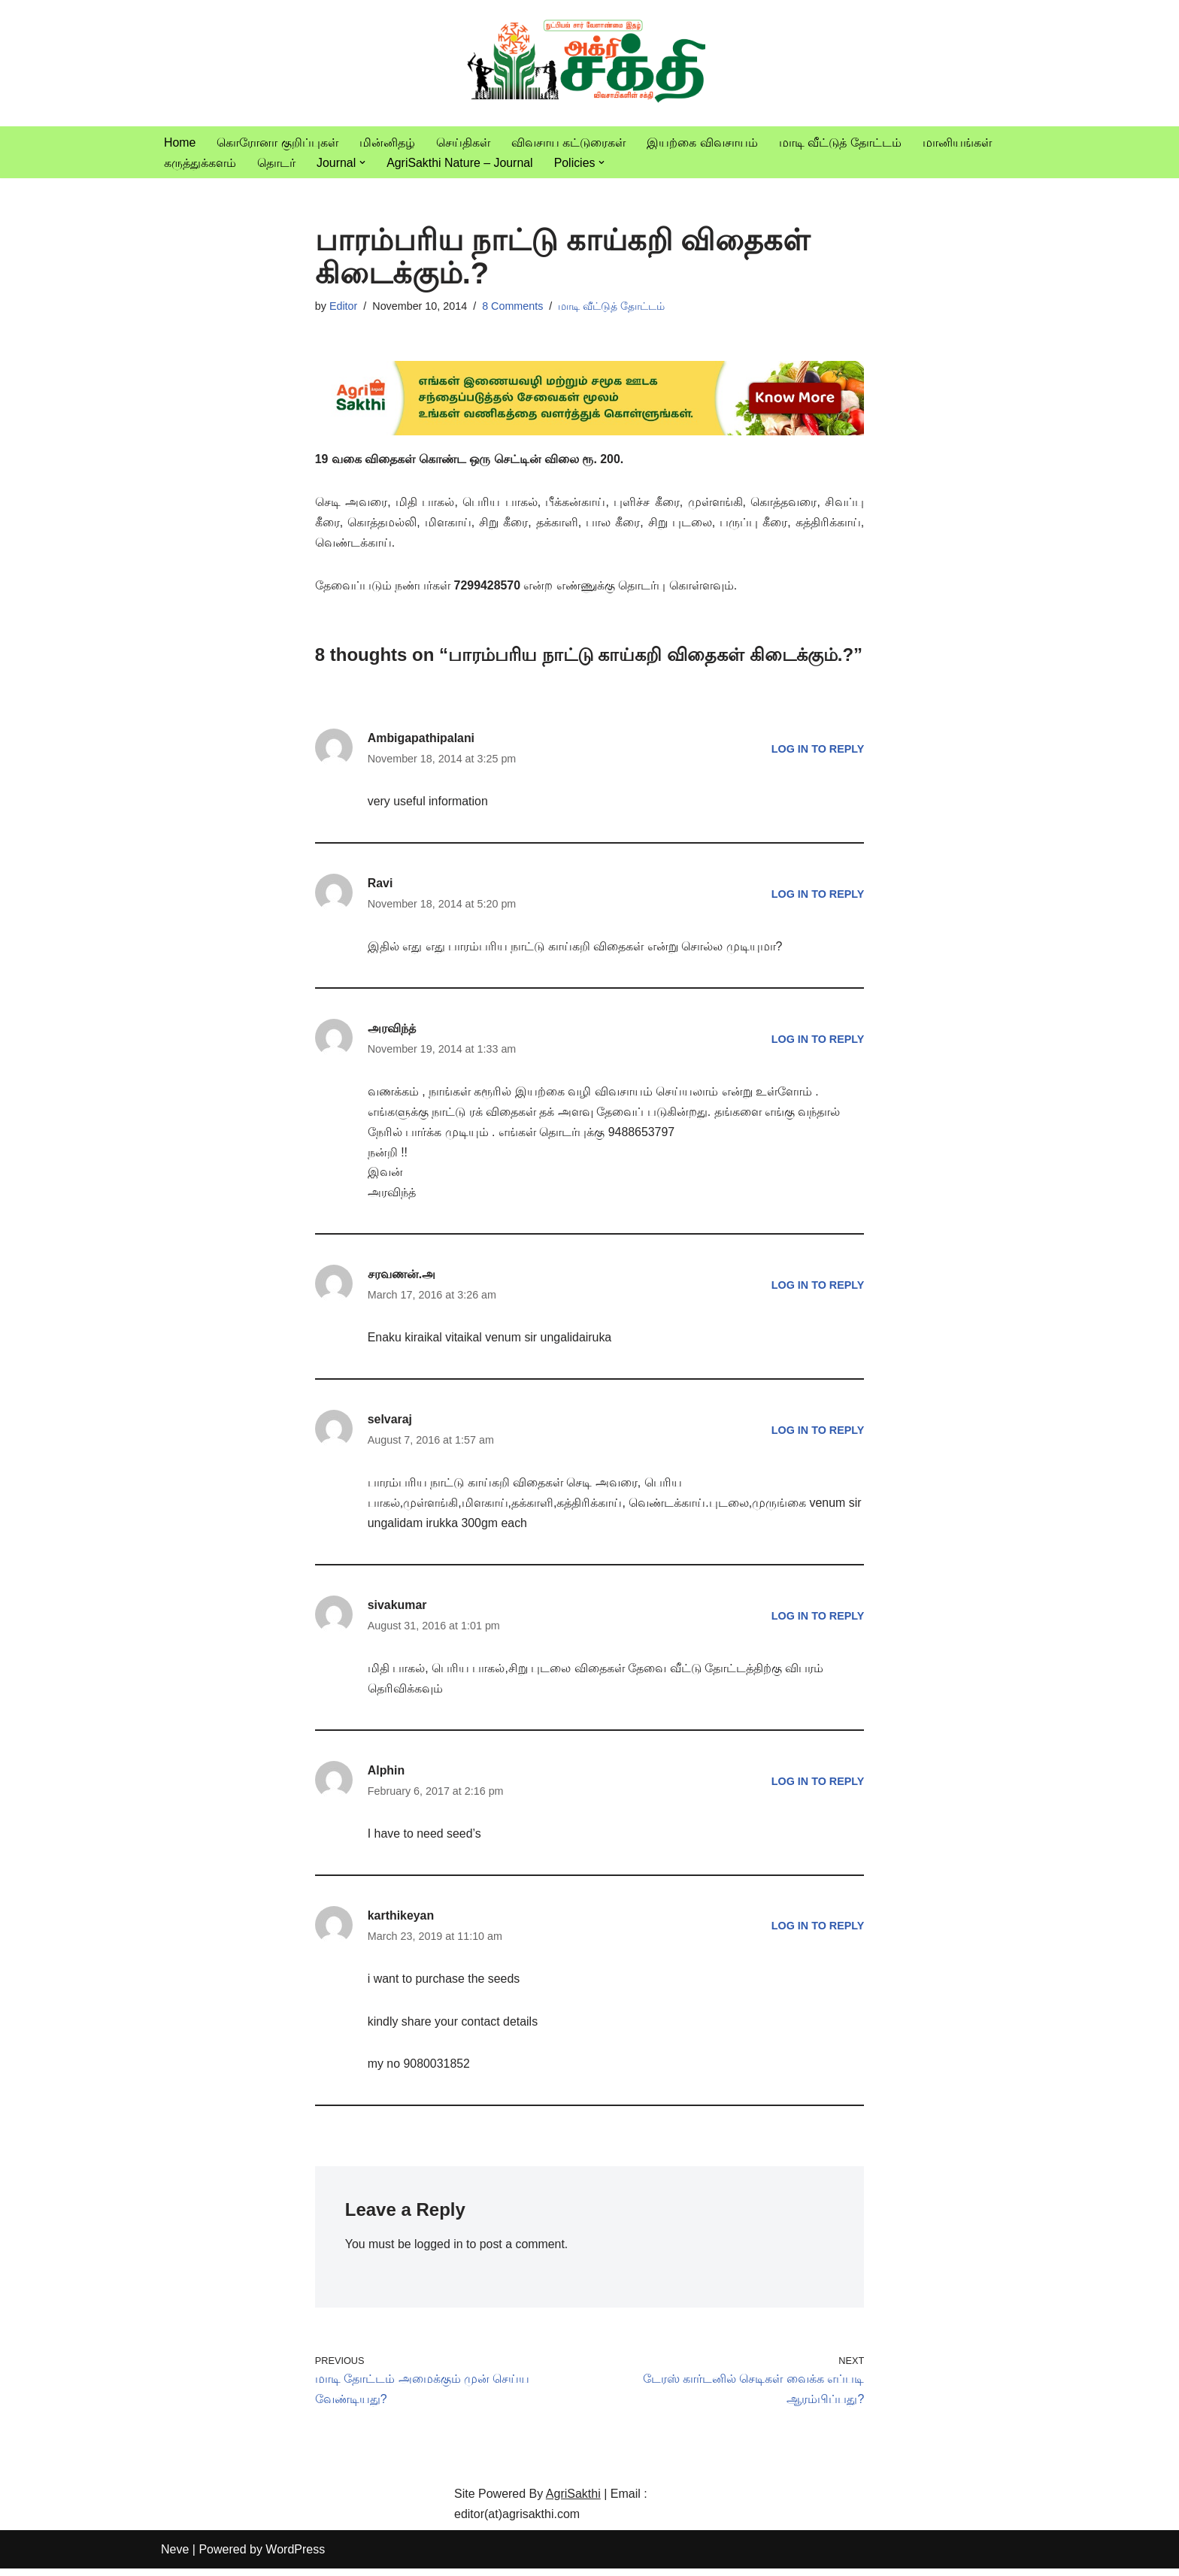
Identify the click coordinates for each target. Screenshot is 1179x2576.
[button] (362, 162)
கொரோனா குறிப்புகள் (277, 142)
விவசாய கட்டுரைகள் (568, 142)
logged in (439, 2251)
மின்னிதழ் (387, 142)
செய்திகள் (463, 142)
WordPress (295, 2556)
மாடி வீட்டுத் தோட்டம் (840, 142)
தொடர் (276, 162)
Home (180, 142)
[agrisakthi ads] (590, 432)
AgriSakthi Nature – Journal (460, 162)
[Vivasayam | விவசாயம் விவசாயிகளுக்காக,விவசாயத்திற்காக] (589, 63)
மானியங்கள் (957, 142)
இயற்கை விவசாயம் (702, 142)
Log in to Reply (817, 750)
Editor (343, 307)
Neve (175, 2556)
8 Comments (513, 307)
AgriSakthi (573, 2501)
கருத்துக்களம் (200, 162)
